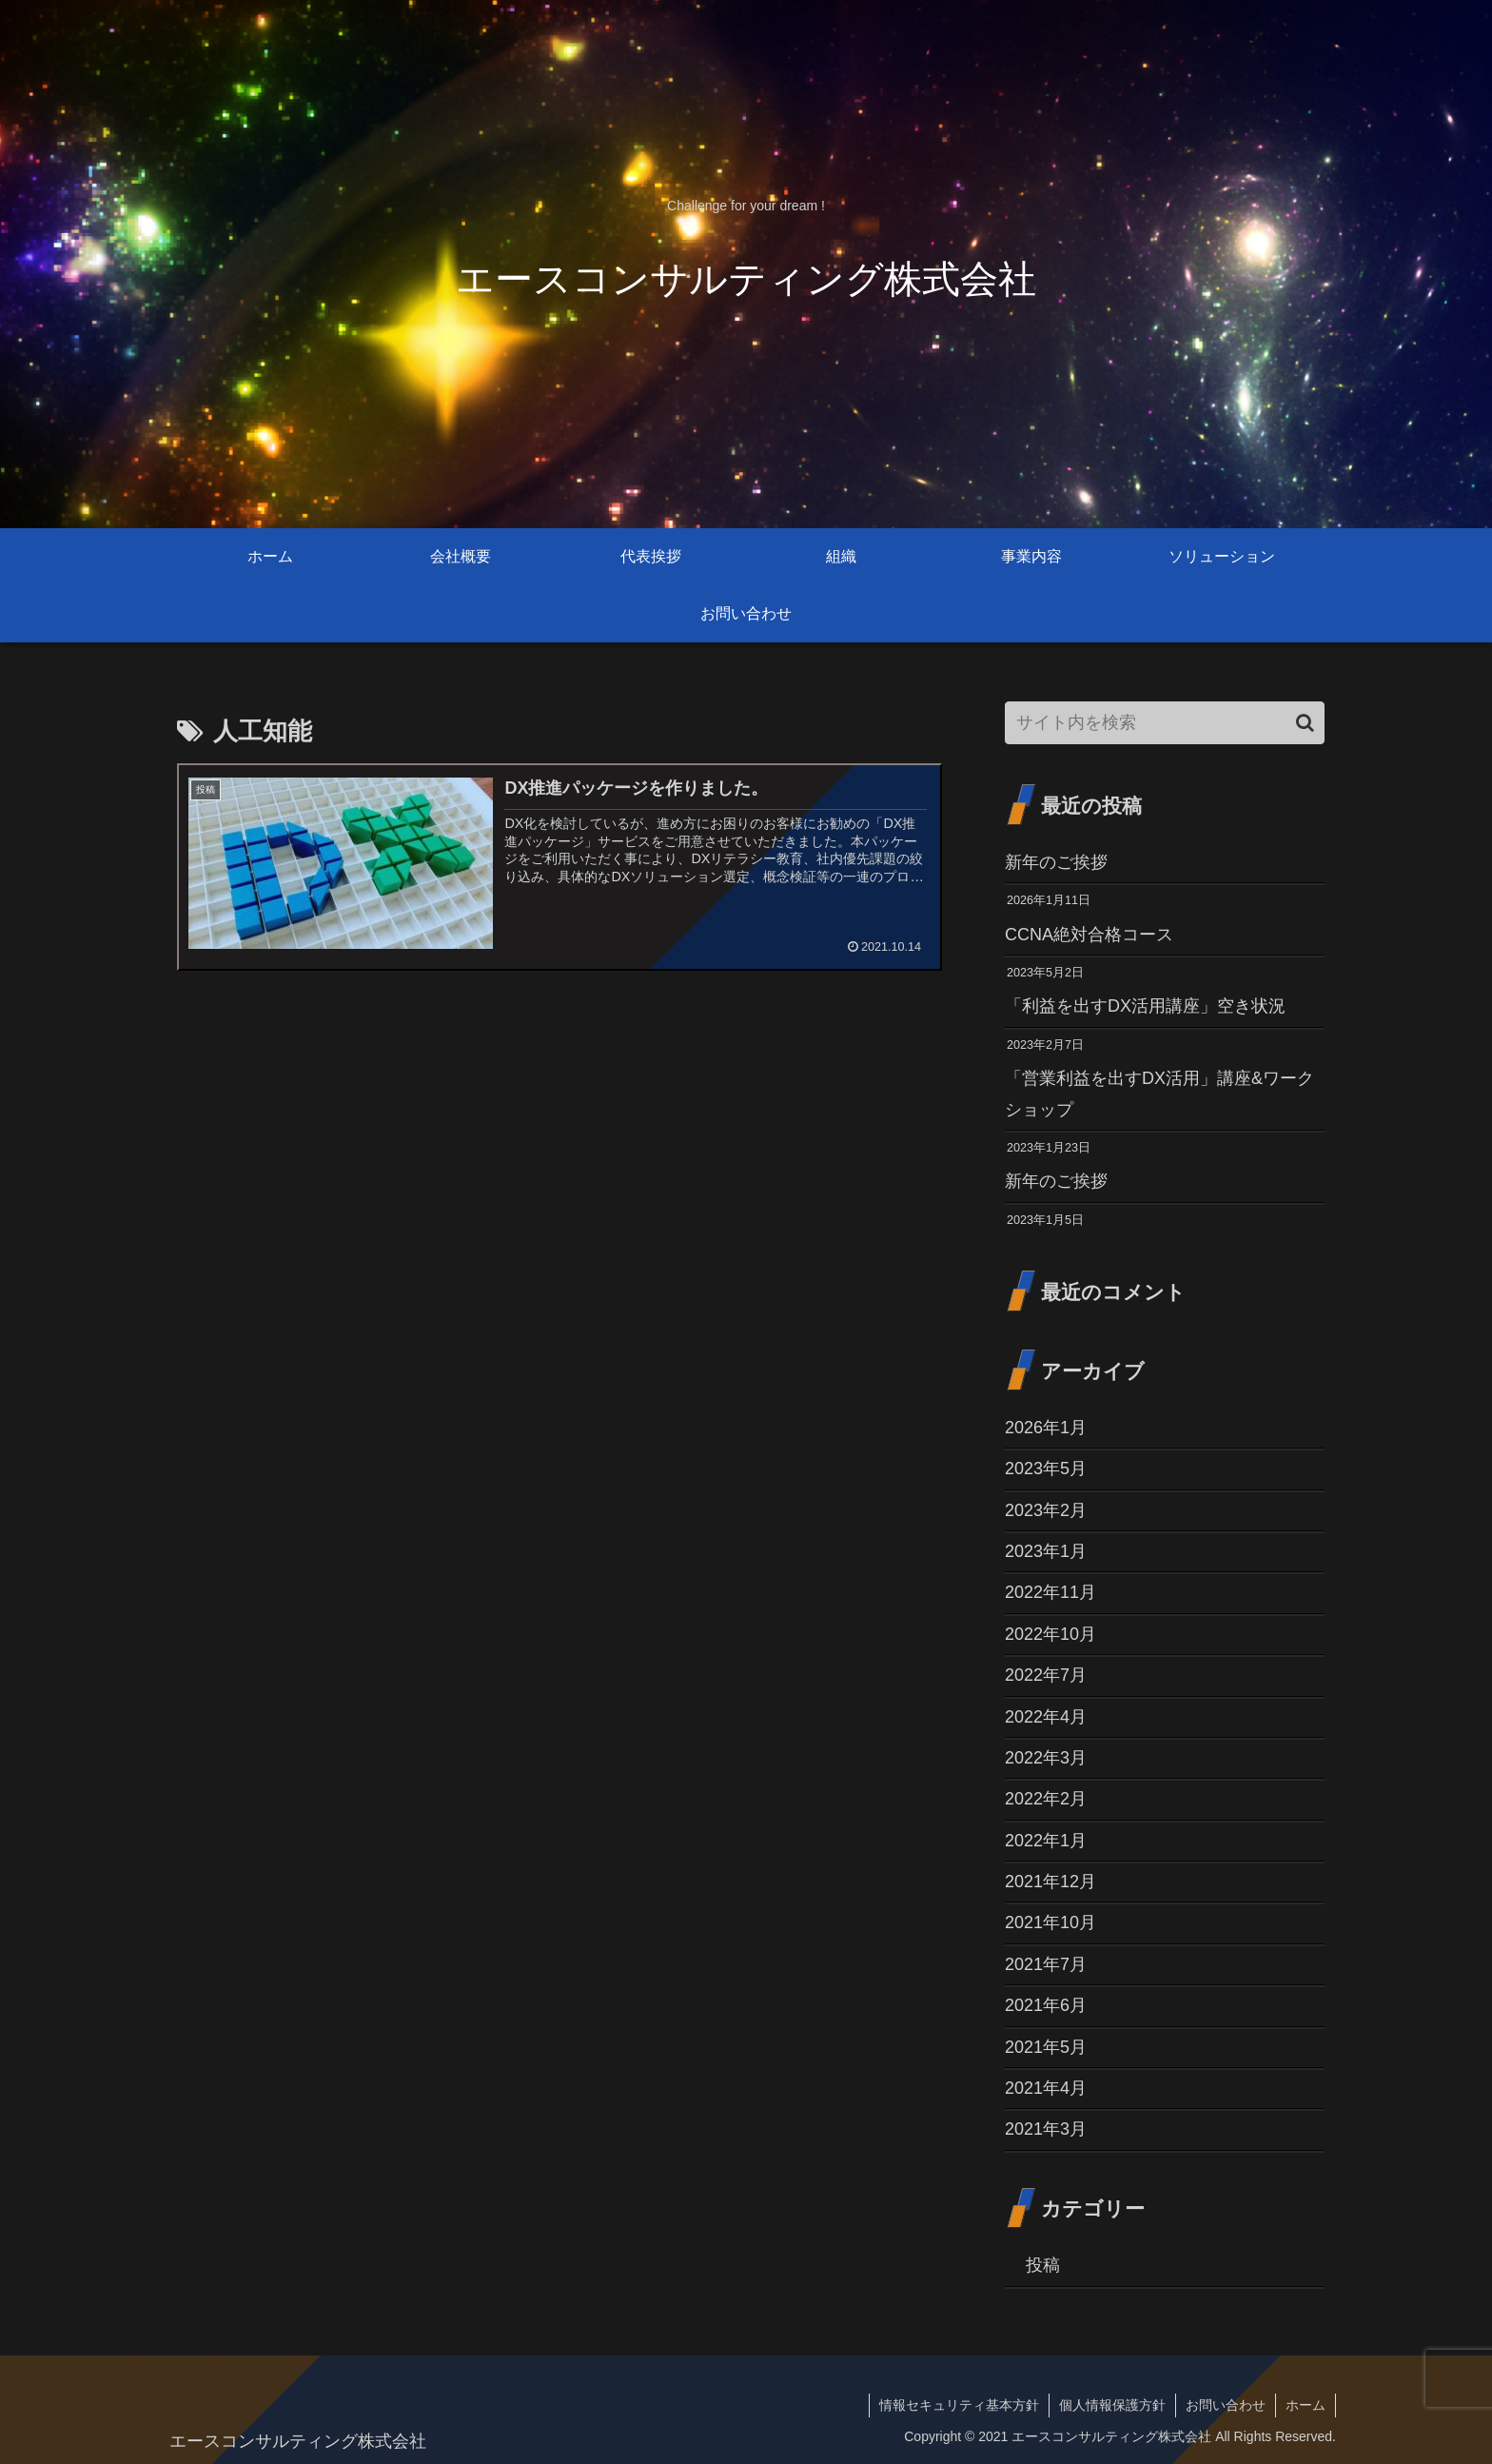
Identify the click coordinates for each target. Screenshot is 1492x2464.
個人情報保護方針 (1112, 2405)
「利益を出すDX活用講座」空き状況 (1145, 1005)
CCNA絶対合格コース (1089, 934)
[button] (1305, 723)
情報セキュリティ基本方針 (959, 2405)
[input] (1165, 722)
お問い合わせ (1226, 2405)
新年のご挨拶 (1056, 862)
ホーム (1305, 2405)
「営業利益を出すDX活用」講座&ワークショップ (1159, 1093)
